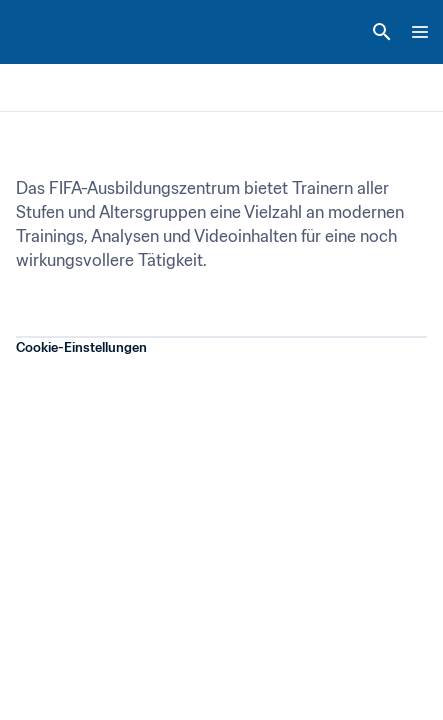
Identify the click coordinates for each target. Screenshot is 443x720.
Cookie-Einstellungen (81, 347)
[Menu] (420, 32)
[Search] (382, 32)
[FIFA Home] (53, 32)
